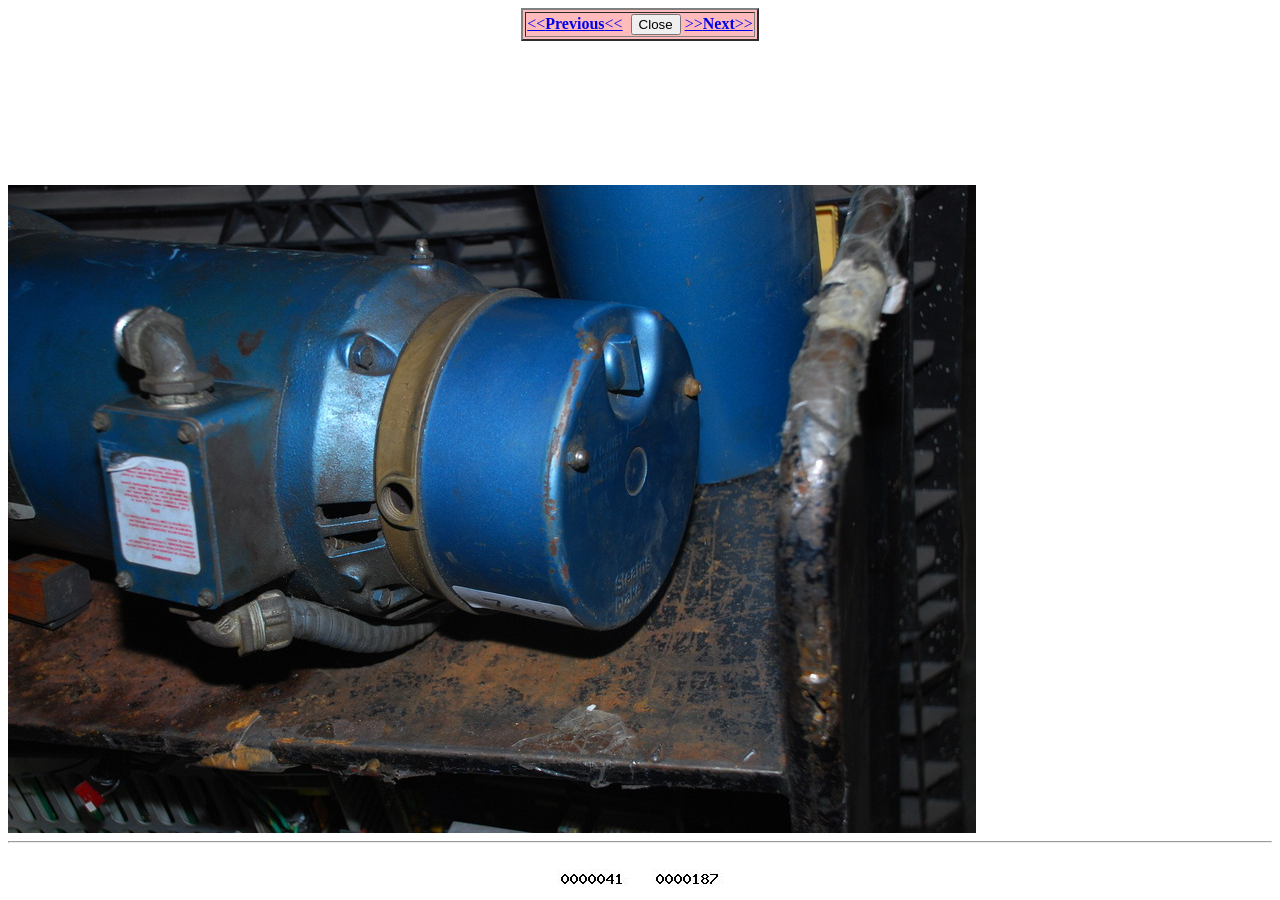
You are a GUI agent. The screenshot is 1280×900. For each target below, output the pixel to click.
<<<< (574, 23)
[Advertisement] (640, 104)
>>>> (719, 23)
